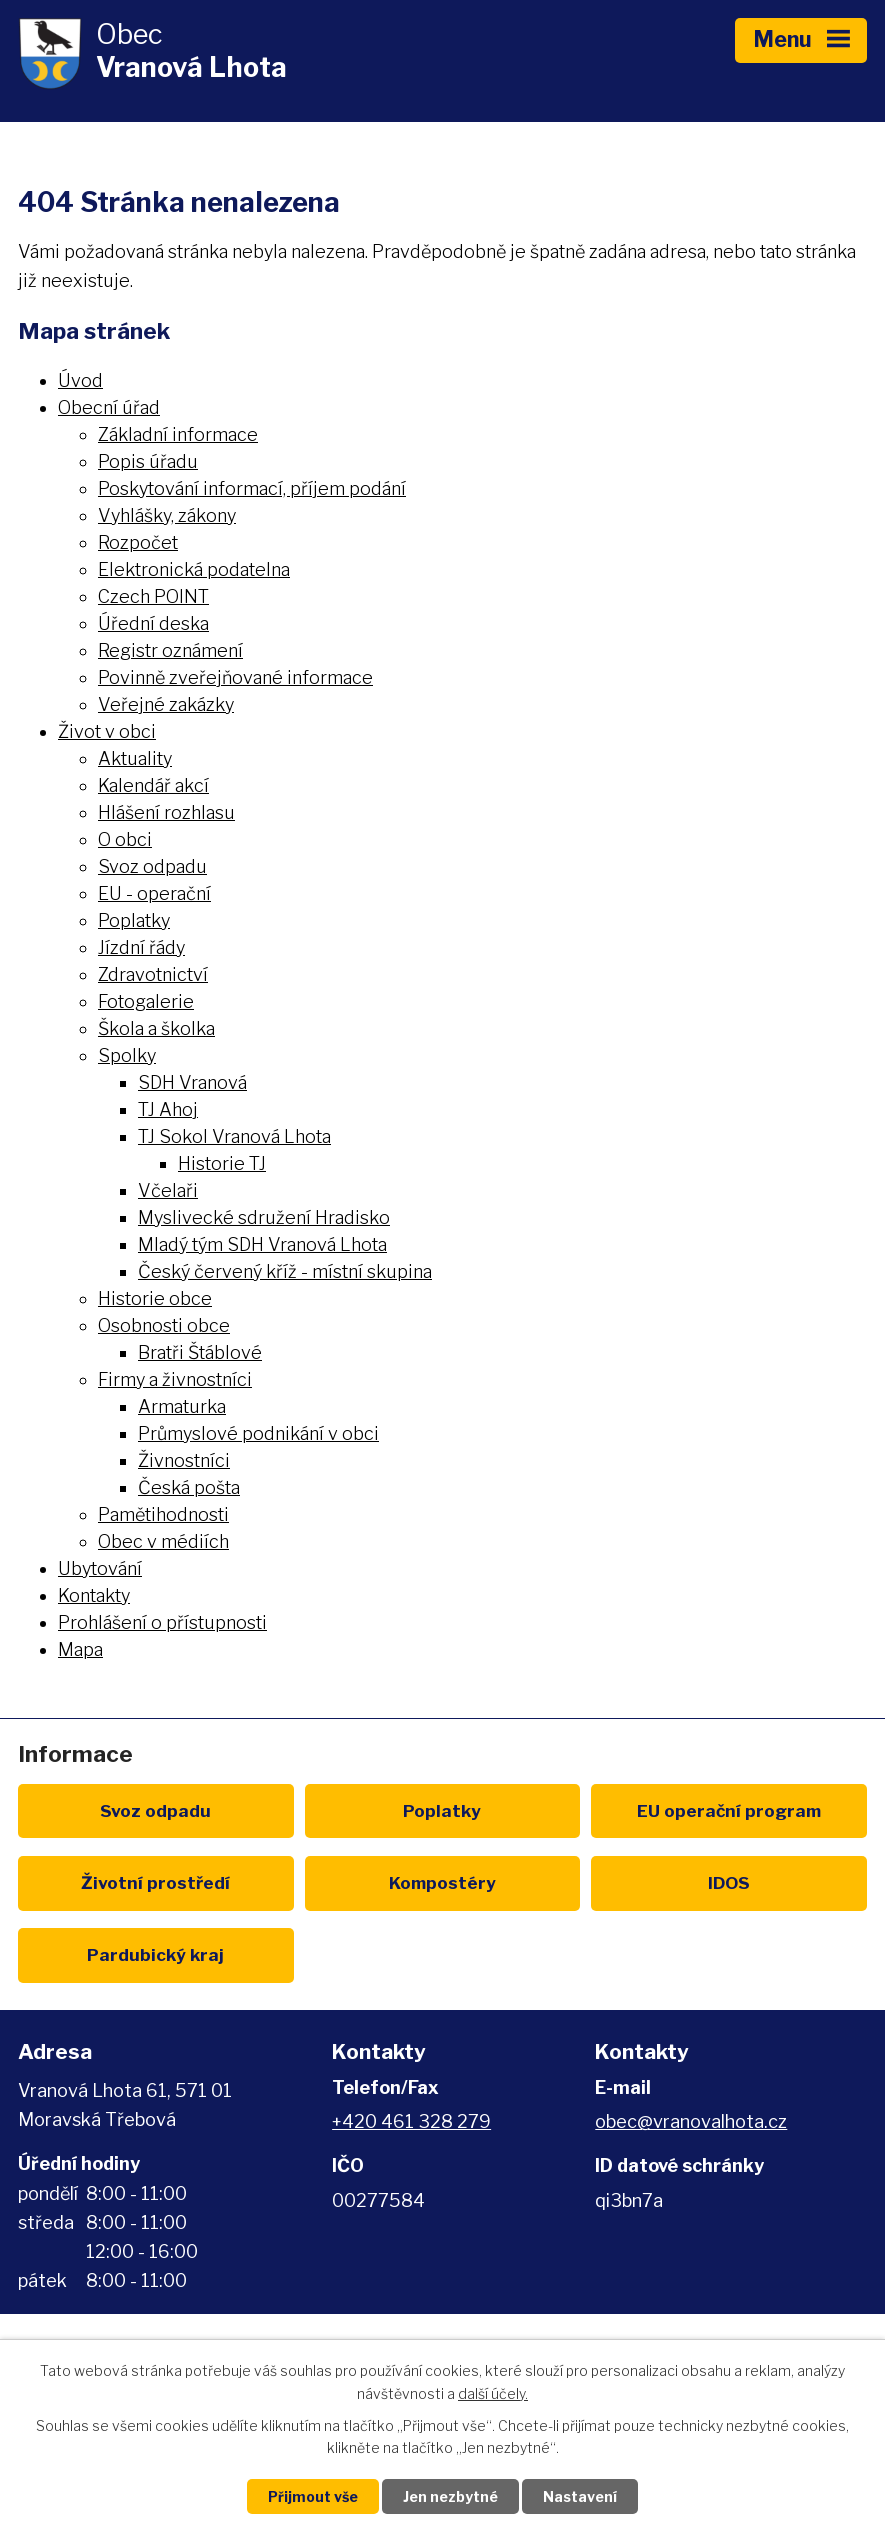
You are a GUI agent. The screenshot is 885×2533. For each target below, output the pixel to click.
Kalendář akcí (153, 785)
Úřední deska (153, 623)
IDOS (729, 1882)
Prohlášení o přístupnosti (162, 1622)
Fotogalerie (146, 1001)
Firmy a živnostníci (175, 1379)
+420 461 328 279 (411, 2121)
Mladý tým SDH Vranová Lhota (262, 1244)
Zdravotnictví (153, 974)
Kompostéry (442, 1882)
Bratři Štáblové (200, 1352)
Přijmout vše (313, 2496)
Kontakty (94, 1595)
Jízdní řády (141, 947)
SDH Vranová (192, 1082)
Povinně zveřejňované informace (235, 677)
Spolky (127, 1055)
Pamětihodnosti (163, 1514)
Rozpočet (138, 542)
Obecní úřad (109, 407)
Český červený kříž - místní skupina (285, 1271)
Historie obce (155, 1298)
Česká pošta (189, 1487)
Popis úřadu (148, 461)
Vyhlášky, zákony (167, 515)
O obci (125, 839)
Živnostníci (184, 1460)
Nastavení (580, 2496)
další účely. (493, 2393)
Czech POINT (153, 596)
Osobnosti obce (164, 1325)
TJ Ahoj (168, 1109)
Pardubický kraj (155, 1954)
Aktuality (135, 758)
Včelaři (168, 1190)
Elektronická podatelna (194, 569)
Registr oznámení (170, 650)
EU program (729, 1810)
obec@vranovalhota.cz (691, 2121)
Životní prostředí (155, 1882)
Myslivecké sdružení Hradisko (264, 1217)
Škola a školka (156, 1028)
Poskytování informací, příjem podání (252, 488)
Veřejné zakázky (166, 704)
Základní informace (178, 434)
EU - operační (154, 893)
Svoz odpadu (152, 866)
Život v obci (107, 731)
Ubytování (100, 1568)
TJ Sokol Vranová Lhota (234, 1136)
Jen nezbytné (450, 2496)
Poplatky (134, 920)
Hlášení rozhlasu (166, 812)
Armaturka (182, 1406)
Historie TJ (222, 1163)
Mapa (80, 1649)
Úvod (80, 380)
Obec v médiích (163, 1541)
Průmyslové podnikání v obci (258, 1433)
